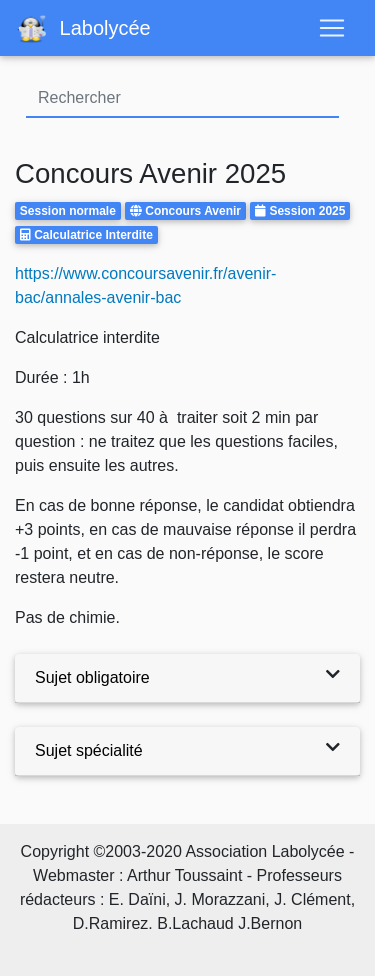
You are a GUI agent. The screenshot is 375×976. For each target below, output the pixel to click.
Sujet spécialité (89, 750)
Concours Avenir (193, 211)
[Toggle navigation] (332, 28)
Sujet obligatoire (92, 677)
